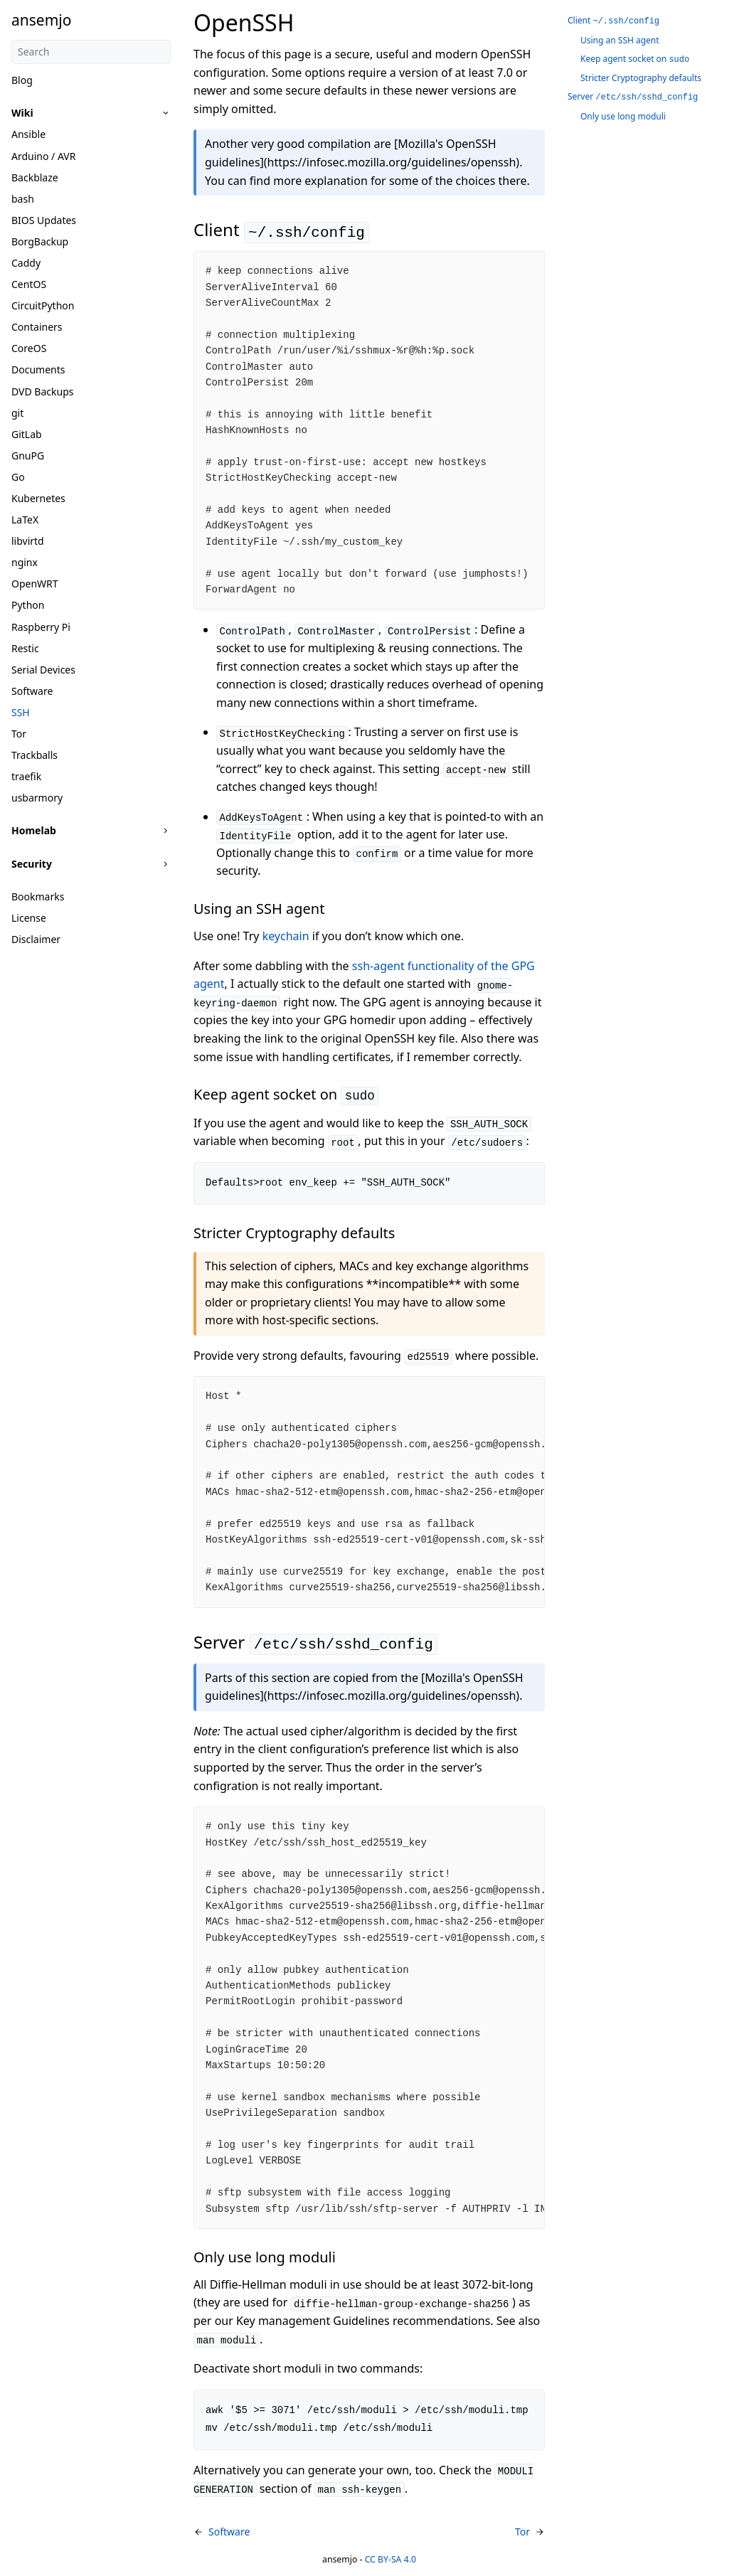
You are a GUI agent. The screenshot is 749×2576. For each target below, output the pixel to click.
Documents (38, 369)
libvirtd (27, 541)
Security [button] (31, 864)
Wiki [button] (22, 112)
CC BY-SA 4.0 (390, 2559)
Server (633, 96)
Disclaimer (35, 939)
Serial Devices (43, 669)
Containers (37, 327)
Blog (22, 80)
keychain (285, 936)
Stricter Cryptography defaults (640, 78)
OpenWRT (34, 583)
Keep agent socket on (634, 59)
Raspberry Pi (40, 627)
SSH (20, 712)
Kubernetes (38, 498)
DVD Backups (42, 391)
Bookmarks (37, 896)
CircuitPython (42, 305)
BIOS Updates (43, 220)
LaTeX (24, 519)
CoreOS (28, 348)
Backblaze (34, 177)
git (17, 413)
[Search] (91, 52)
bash (22, 199)
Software (32, 691)
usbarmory (37, 797)
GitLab (26, 434)
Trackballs (34, 755)
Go (18, 477)
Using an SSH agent (619, 40)
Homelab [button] (33, 830)
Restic (25, 648)
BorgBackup (39, 241)
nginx (24, 562)
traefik (26, 776)
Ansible (28, 134)
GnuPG (27, 455)
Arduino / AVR (43, 156)
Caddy (26, 263)
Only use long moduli (623, 116)
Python (27, 605)
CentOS (28, 284)
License (28, 918)
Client (613, 20)
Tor (18, 733)
